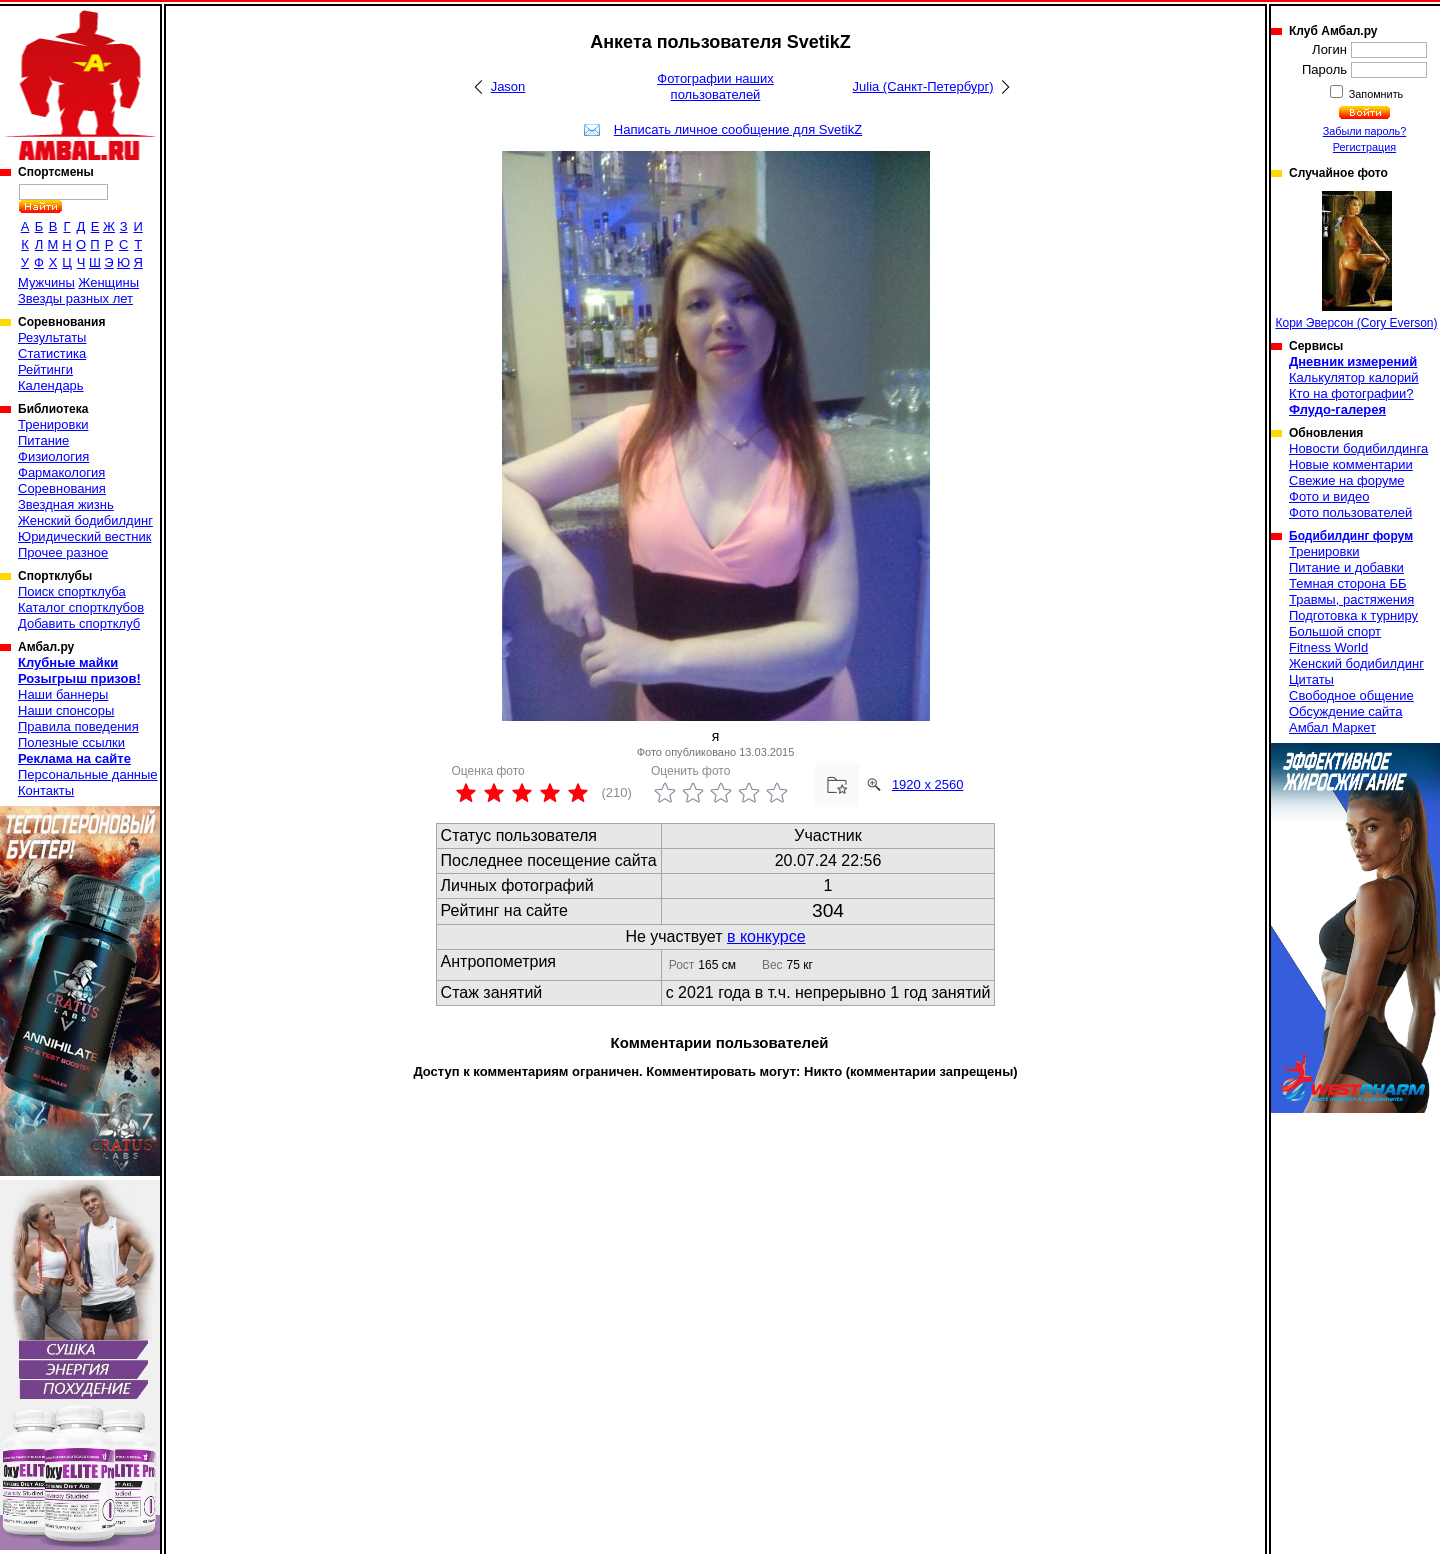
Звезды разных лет (75, 298)
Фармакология (61, 472)
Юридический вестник (84, 536)
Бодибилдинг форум (1351, 536)
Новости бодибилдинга (1358, 448)
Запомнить (1375, 94)
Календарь (51, 385)
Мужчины (46, 282)
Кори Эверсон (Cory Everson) (1356, 260)
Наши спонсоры (66, 710)
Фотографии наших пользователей (715, 86)
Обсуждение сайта (1345, 711)
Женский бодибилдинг (85, 520)
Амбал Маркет (1332, 727)
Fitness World (1328, 647)
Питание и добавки (1346, 567)
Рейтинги (45, 369)
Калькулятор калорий (1354, 377)
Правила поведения (78, 726)
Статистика (52, 353)
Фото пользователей (1350, 512)
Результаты (52, 337)
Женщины (108, 282)
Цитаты (1311, 679)
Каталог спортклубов (81, 607)
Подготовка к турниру (1353, 615)
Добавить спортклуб (79, 623)
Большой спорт (1335, 631)
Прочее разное (63, 552)
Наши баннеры (63, 694)
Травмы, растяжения (1351, 599)
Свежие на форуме (1347, 480)
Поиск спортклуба (72, 591)
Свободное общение (1351, 695)
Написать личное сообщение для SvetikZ (738, 129)
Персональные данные (88, 774)
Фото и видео (1329, 496)
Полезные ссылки (71, 742)
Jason (508, 86)
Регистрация (1364, 147)
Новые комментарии (1351, 464)
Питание (43, 440)
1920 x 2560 (928, 784)
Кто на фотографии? (1351, 393)
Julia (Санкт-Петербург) (923, 86)
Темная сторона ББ (1348, 583)
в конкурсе (766, 936)
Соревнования (62, 488)
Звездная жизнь (66, 504)
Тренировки (53, 424)
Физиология (53, 456)
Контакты (46, 790)
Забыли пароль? (1365, 131)
